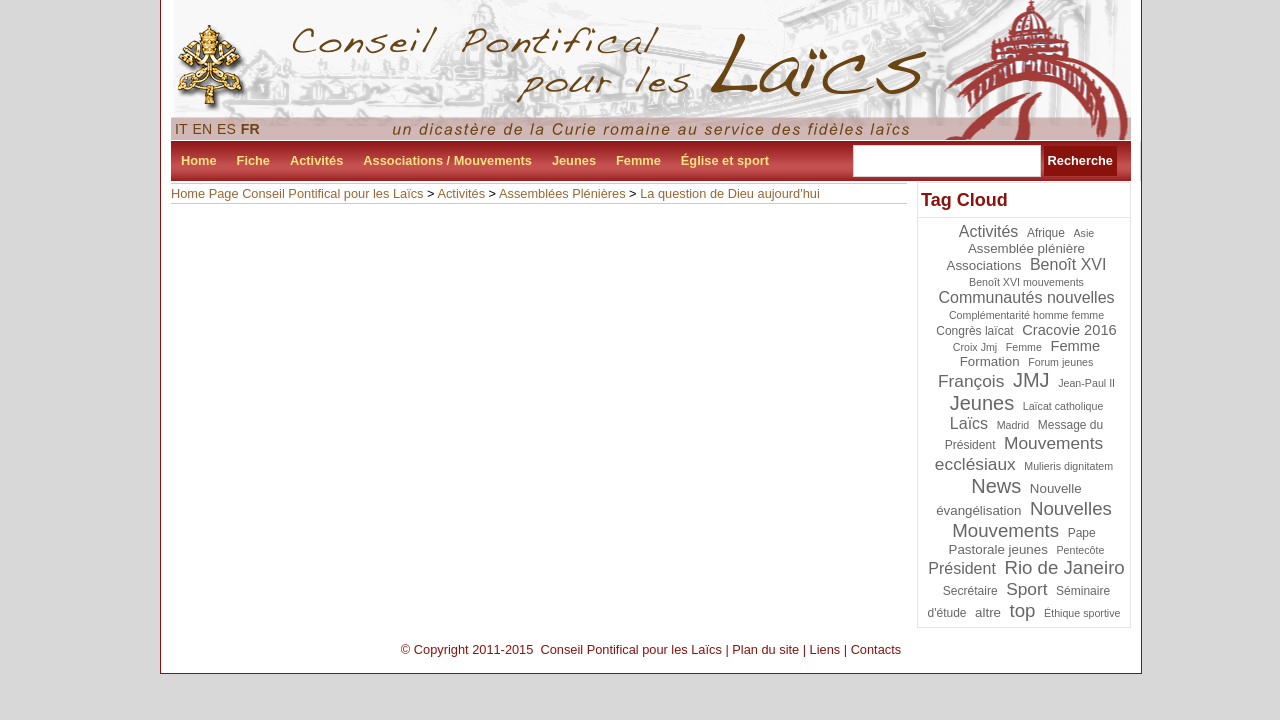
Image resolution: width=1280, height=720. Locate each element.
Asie (1084, 233)
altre (988, 612)
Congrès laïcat (974, 331)
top (1023, 610)
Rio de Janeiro (1064, 567)
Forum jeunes (1060, 362)
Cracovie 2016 (1069, 330)
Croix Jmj (975, 347)
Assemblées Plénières (562, 193)
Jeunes (574, 160)
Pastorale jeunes (998, 549)
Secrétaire (970, 591)
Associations (984, 265)
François (971, 381)
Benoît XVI (1068, 264)
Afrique (1046, 233)
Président (962, 568)
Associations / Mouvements (447, 160)
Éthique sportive (1082, 613)
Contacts (876, 649)
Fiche (253, 160)
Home (199, 160)
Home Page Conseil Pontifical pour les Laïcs (297, 193)
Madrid (1013, 425)
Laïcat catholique (1063, 406)
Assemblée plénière (1026, 248)
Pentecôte (1080, 550)
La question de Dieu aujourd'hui (730, 193)
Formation (990, 361)
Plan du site (765, 649)
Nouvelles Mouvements (1032, 519)
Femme (638, 160)
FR (250, 129)
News (996, 486)
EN (203, 129)
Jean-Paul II (1086, 383)
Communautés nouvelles (1026, 297)
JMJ (1031, 380)
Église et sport (725, 160)
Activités (316, 160)
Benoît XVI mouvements (1026, 282)
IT (181, 129)
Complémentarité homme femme (1026, 315)
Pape (1082, 533)
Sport (1026, 589)
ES (226, 129)
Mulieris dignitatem (1068, 466)
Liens (825, 649)
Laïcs (969, 423)
